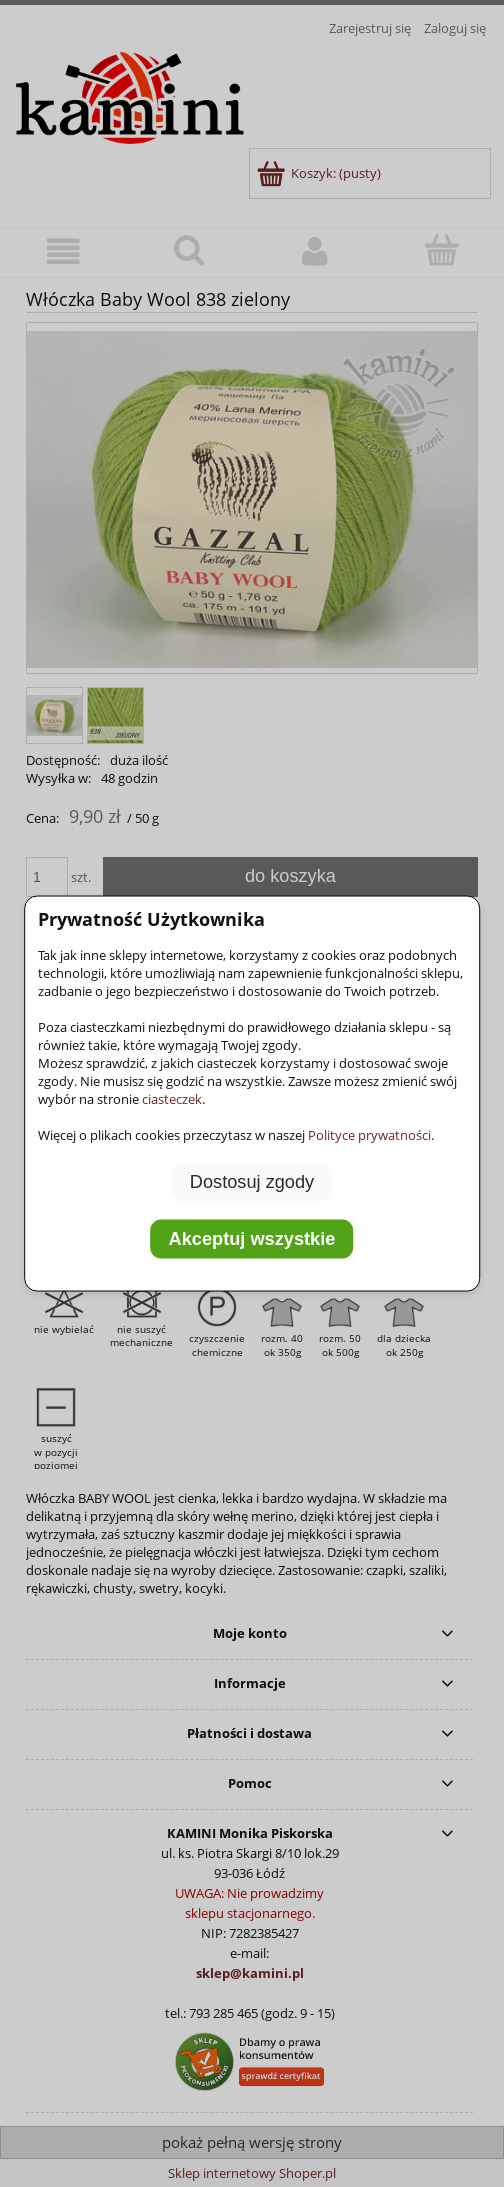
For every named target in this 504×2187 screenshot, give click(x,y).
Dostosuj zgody (252, 1181)
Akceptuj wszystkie (252, 1239)
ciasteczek (172, 1098)
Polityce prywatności (369, 1134)
